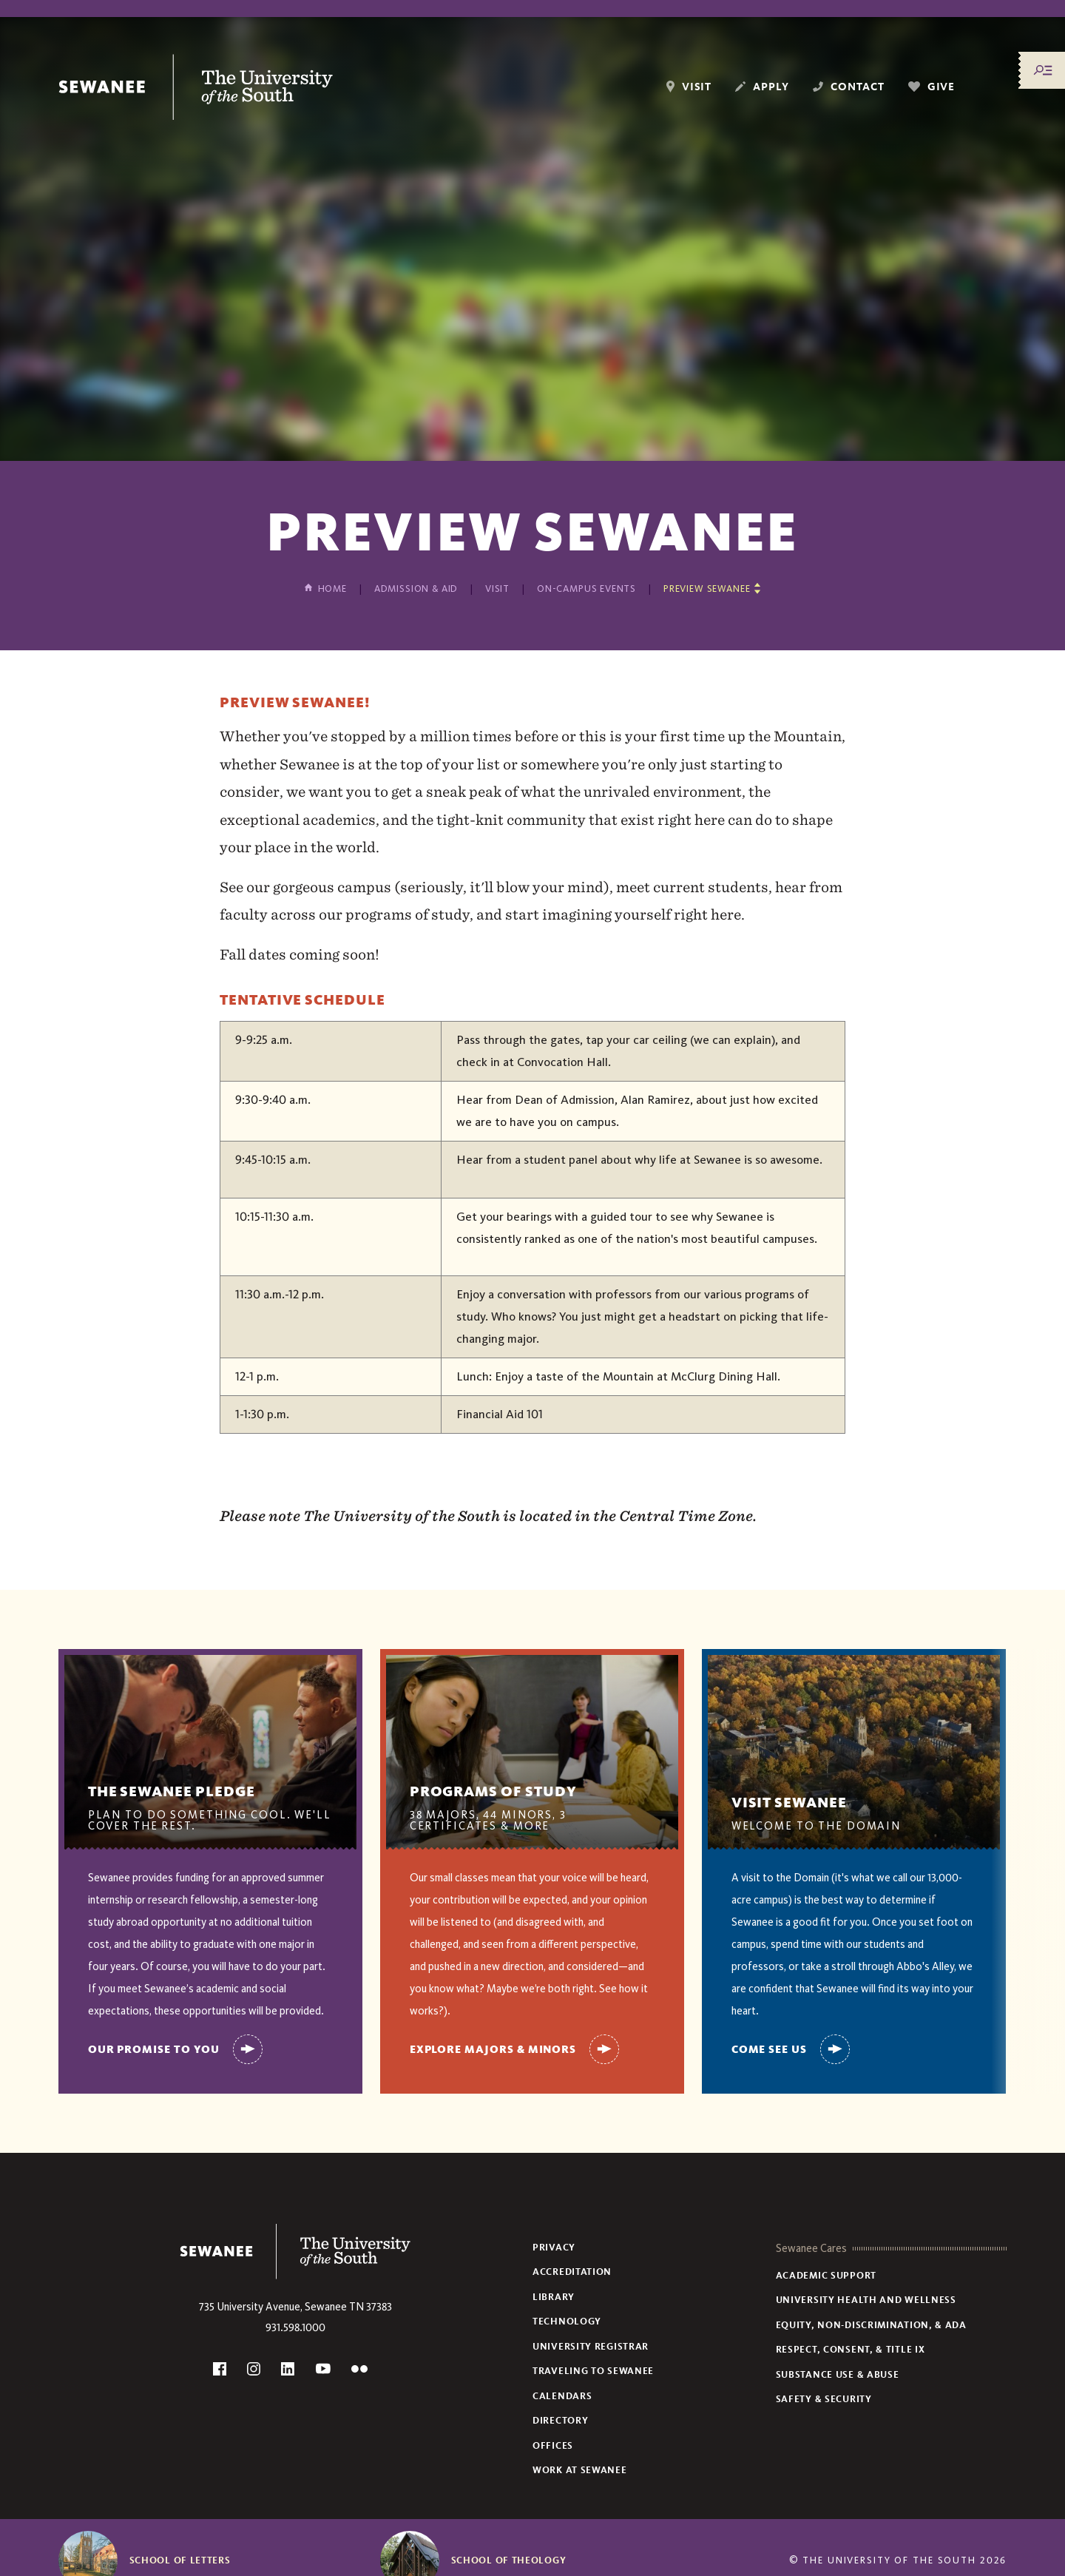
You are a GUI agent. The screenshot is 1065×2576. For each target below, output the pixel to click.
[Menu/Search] (1043, 70)
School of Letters (180, 2560)
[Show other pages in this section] (712, 588)
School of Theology (509, 2560)
